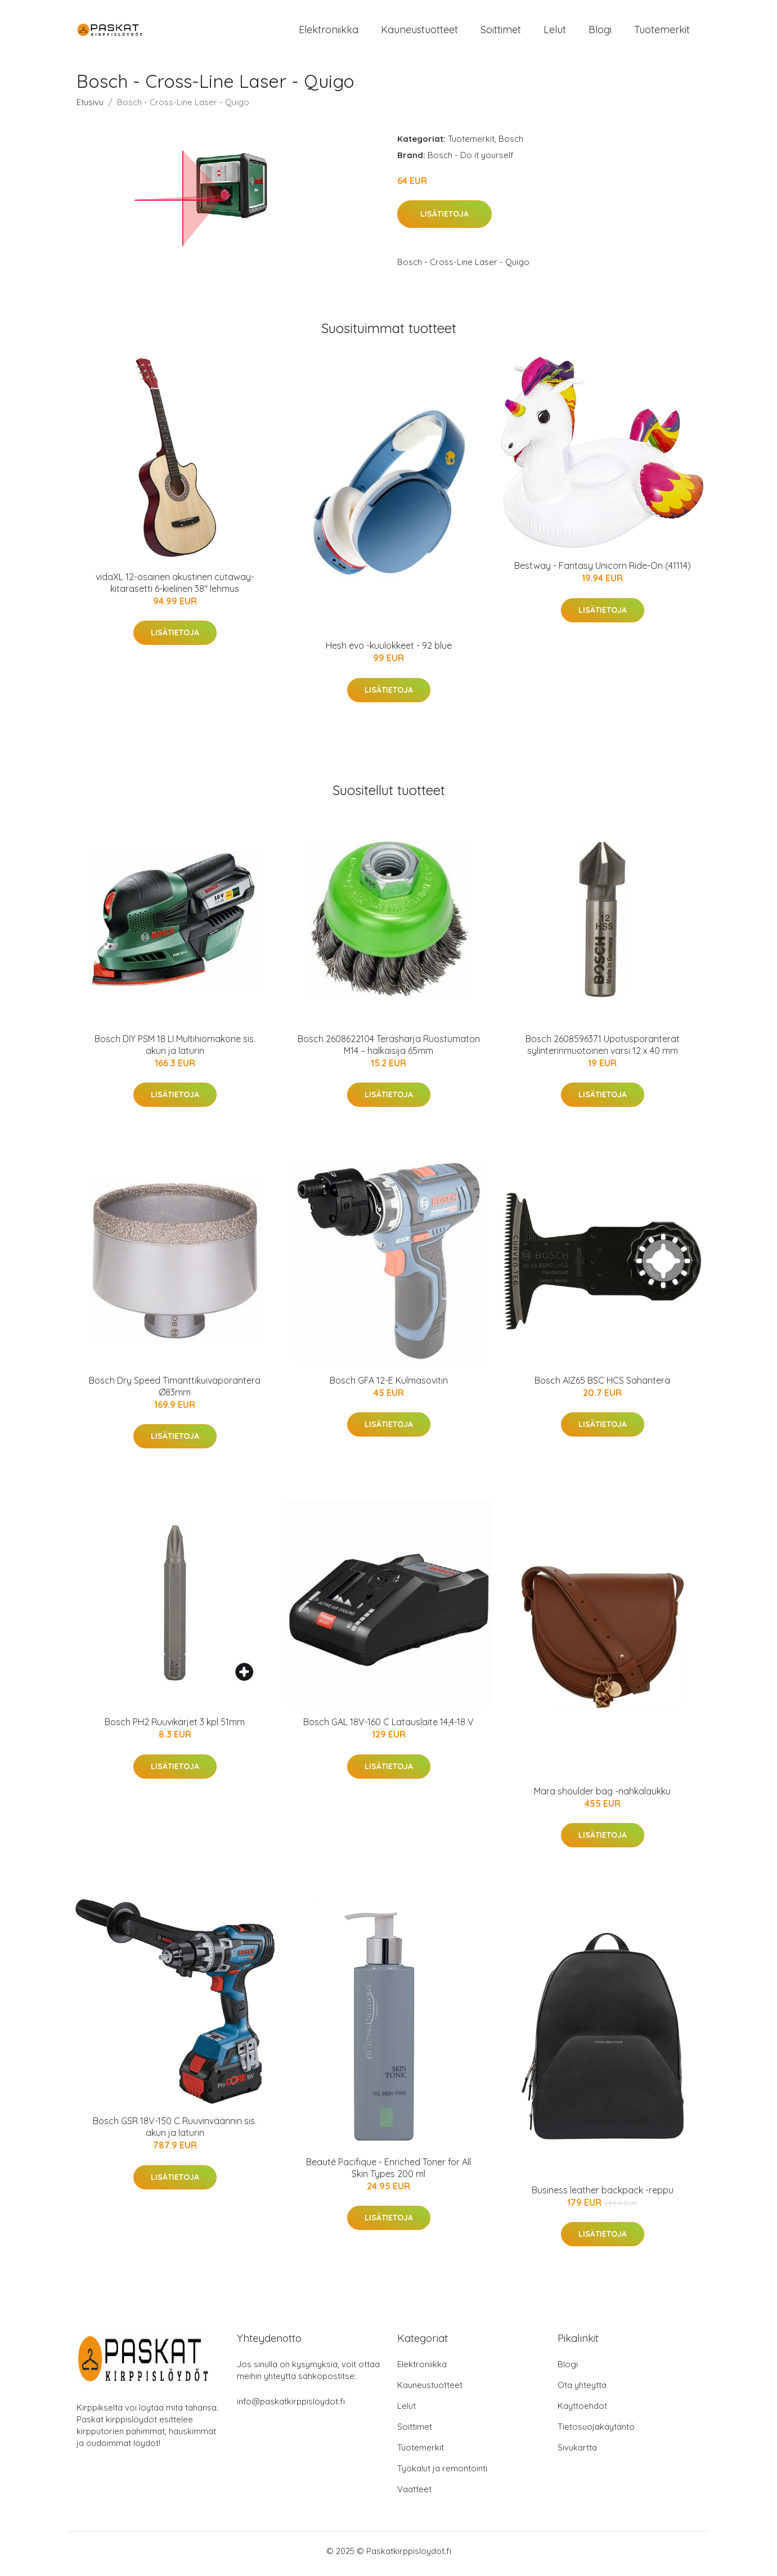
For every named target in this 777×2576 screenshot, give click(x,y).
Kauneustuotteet (419, 32)
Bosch (510, 144)
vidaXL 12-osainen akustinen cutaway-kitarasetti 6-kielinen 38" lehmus (175, 588)
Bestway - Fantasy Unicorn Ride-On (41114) (602, 571)
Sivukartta (577, 2453)
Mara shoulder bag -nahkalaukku (602, 1796)
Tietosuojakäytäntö (596, 2432)
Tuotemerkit (662, 32)
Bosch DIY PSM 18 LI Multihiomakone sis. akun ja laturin (175, 1050)
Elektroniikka (328, 32)
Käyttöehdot (582, 2411)
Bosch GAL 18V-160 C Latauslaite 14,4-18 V (388, 1728)
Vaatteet (414, 2494)
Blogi (600, 32)
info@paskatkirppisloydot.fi (291, 2407)
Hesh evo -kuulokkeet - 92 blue (389, 651)
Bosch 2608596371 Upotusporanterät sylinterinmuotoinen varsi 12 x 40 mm (603, 1050)
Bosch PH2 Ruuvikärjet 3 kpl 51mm (175, 1728)
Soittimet (500, 32)
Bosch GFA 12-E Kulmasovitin (389, 1386)
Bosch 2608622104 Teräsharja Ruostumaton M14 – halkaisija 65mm (389, 1050)
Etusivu (90, 107)
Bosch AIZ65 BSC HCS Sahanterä (602, 1386)
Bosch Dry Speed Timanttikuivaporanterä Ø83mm (175, 1391)
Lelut (555, 32)
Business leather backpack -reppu (602, 2195)
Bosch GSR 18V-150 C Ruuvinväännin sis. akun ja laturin (175, 2132)
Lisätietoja (444, 220)
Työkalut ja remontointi (442, 2474)
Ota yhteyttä (582, 2390)
